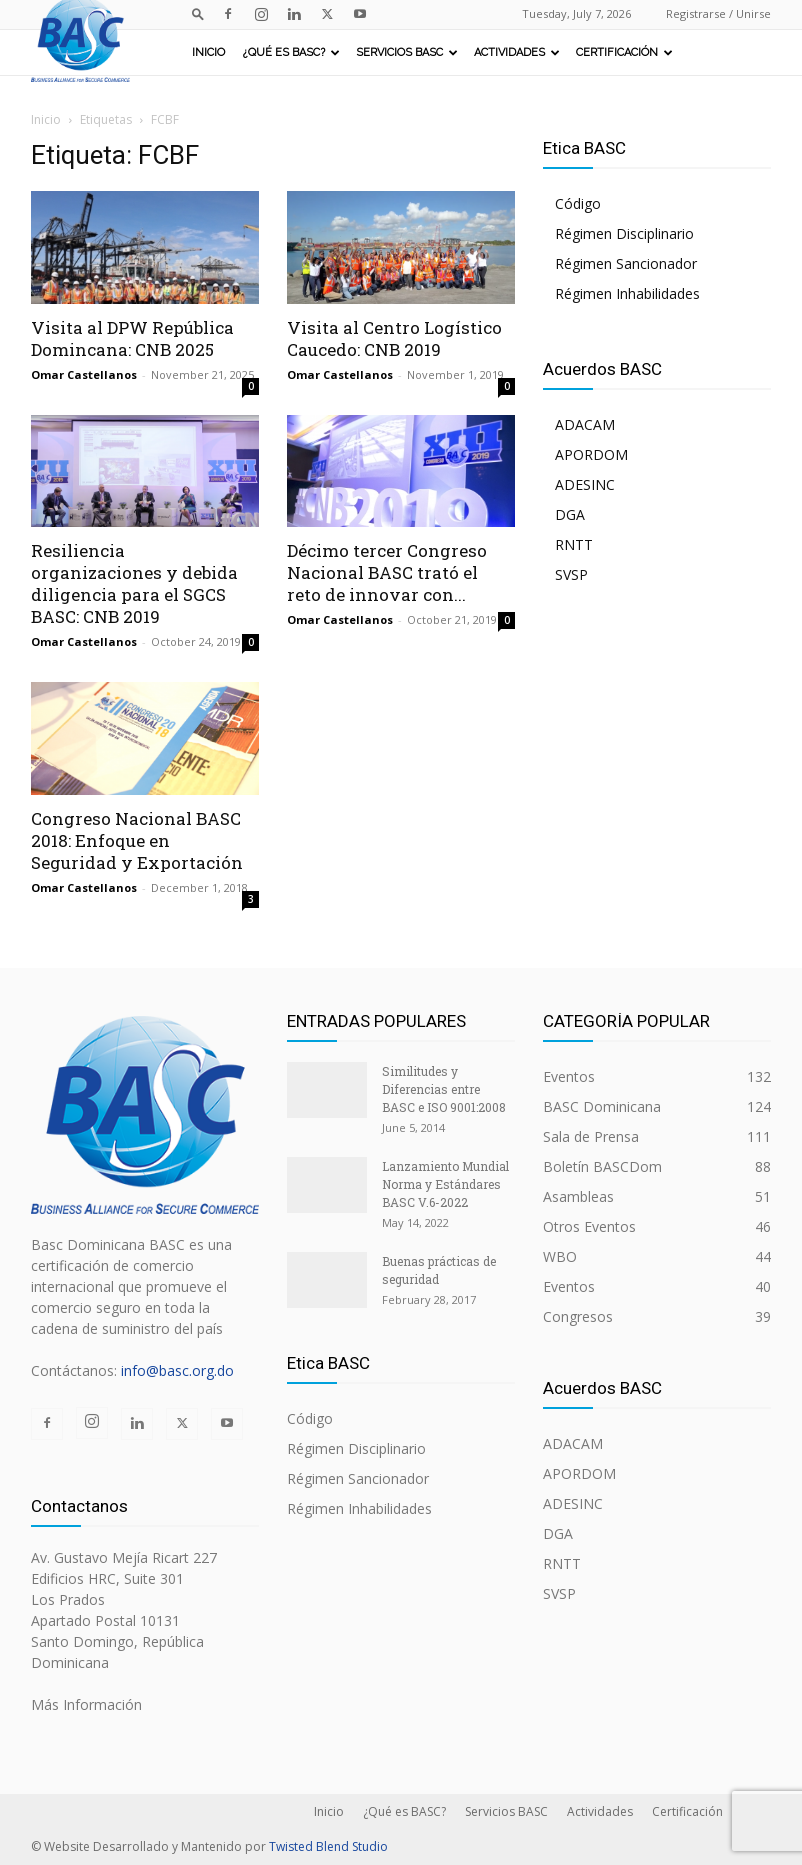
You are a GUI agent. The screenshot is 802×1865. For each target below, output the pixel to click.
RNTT (574, 544)
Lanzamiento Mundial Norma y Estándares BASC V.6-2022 (445, 1184)
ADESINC (585, 484)
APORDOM (591, 454)
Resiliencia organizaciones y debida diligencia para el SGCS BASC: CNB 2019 (134, 583)
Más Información (86, 1704)
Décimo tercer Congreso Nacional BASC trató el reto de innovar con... (387, 572)
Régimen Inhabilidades (627, 293)
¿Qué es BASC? (291, 52)
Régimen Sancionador (626, 263)
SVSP (571, 574)
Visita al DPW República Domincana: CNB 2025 (132, 338)
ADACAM (585, 424)
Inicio (208, 52)
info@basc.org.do (177, 1370)
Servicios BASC (407, 52)
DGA (570, 514)
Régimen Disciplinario (624, 233)
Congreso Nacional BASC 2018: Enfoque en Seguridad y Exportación (137, 840)
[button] (198, 13)
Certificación (624, 52)
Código (578, 203)
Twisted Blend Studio (328, 1846)
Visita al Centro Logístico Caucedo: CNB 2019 (394, 338)
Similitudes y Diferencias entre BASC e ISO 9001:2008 (444, 1089)
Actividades (517, 52)
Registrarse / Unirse (718, 13)
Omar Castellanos (84, 374)
